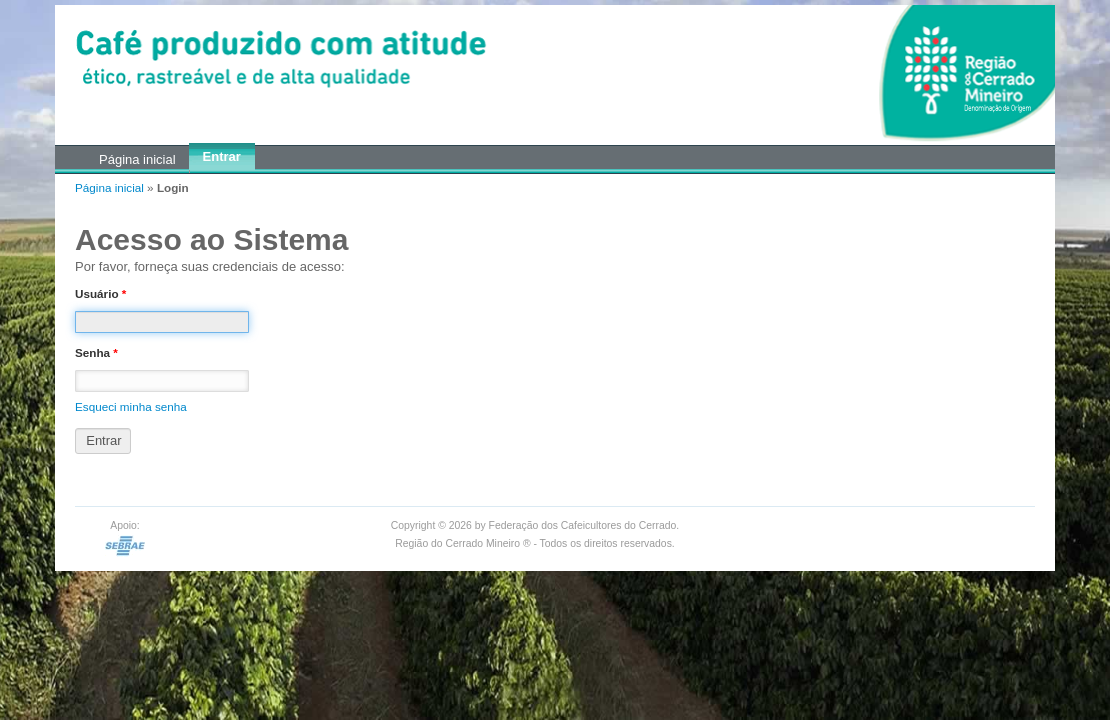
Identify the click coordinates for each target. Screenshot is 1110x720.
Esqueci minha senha (131, 406)
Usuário (100, 293)
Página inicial (109, 187)
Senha (96, 352)
